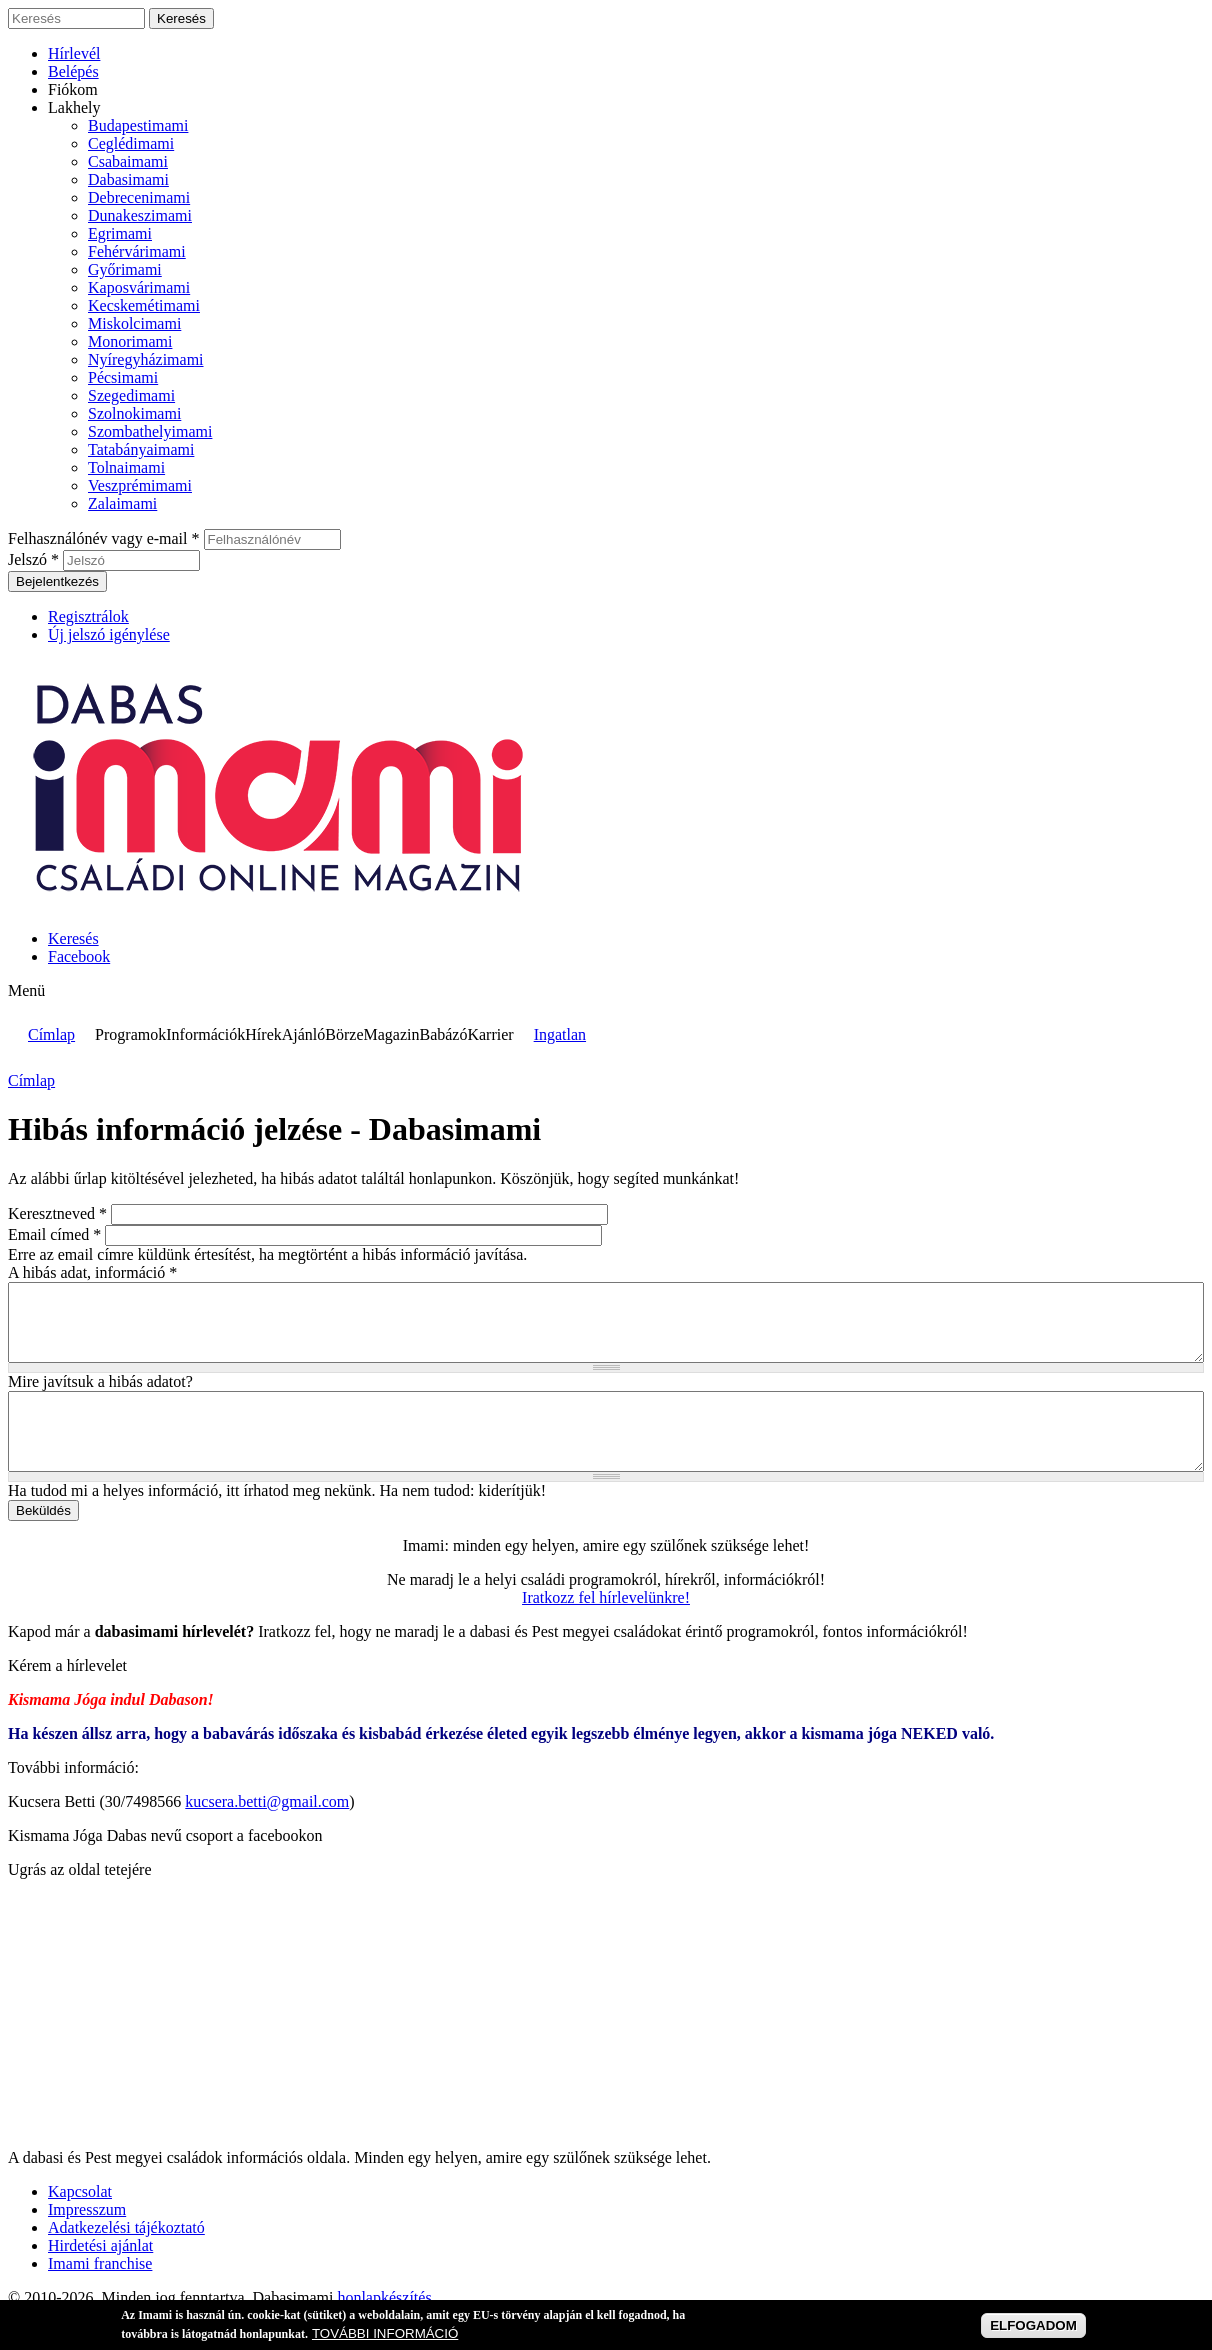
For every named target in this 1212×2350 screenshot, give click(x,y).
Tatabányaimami (141, 449)
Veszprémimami (140, 485)
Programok (130, 1034)
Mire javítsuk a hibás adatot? (100, 1396)
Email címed (54, 1234)
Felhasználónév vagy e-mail (104, 538)
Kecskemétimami (144, 305)
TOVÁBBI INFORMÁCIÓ (385, 2333)
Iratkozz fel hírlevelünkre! (606, 1627)
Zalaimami (122, 503)
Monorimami (130, 341)
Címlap (51, 1034)
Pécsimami (123, 377)
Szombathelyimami (150, 431)
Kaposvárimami (139, 287)
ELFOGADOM (1033, 2325)
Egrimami (120, 233)
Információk (205, 1034)
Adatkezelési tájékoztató (126, 2257)
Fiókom (73, 89)
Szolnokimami (134, 413)
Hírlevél (74, 53)
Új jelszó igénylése (109, 634)
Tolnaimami (126, 467)
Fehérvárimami (137, 251)
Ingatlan (560, 1034)
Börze (344, 1034)
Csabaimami (128, 161)
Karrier (490, 1034)
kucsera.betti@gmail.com (267, 1831)
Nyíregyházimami (146, 359)
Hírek (263, 1034)
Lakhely (74, 107)
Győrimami (125, 269)
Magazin (391, 1034)
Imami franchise (100, 2293)
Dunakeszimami (140, 215)
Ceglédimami (131, 143)
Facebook (79, 956)
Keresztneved (57, 1213)
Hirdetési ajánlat (100, 2275)
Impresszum (87, 2239)
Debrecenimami (139, 197)
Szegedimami (131, 395)
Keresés (73, 938)
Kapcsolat (80, 2221)
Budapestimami (138, 125)
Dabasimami (128, 179)
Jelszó (33, 559)
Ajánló (304, 1034)
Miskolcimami (134, 323)
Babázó (443, 1034)
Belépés (73, 71)
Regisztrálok (88, 616)
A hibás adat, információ (92, 1272)
